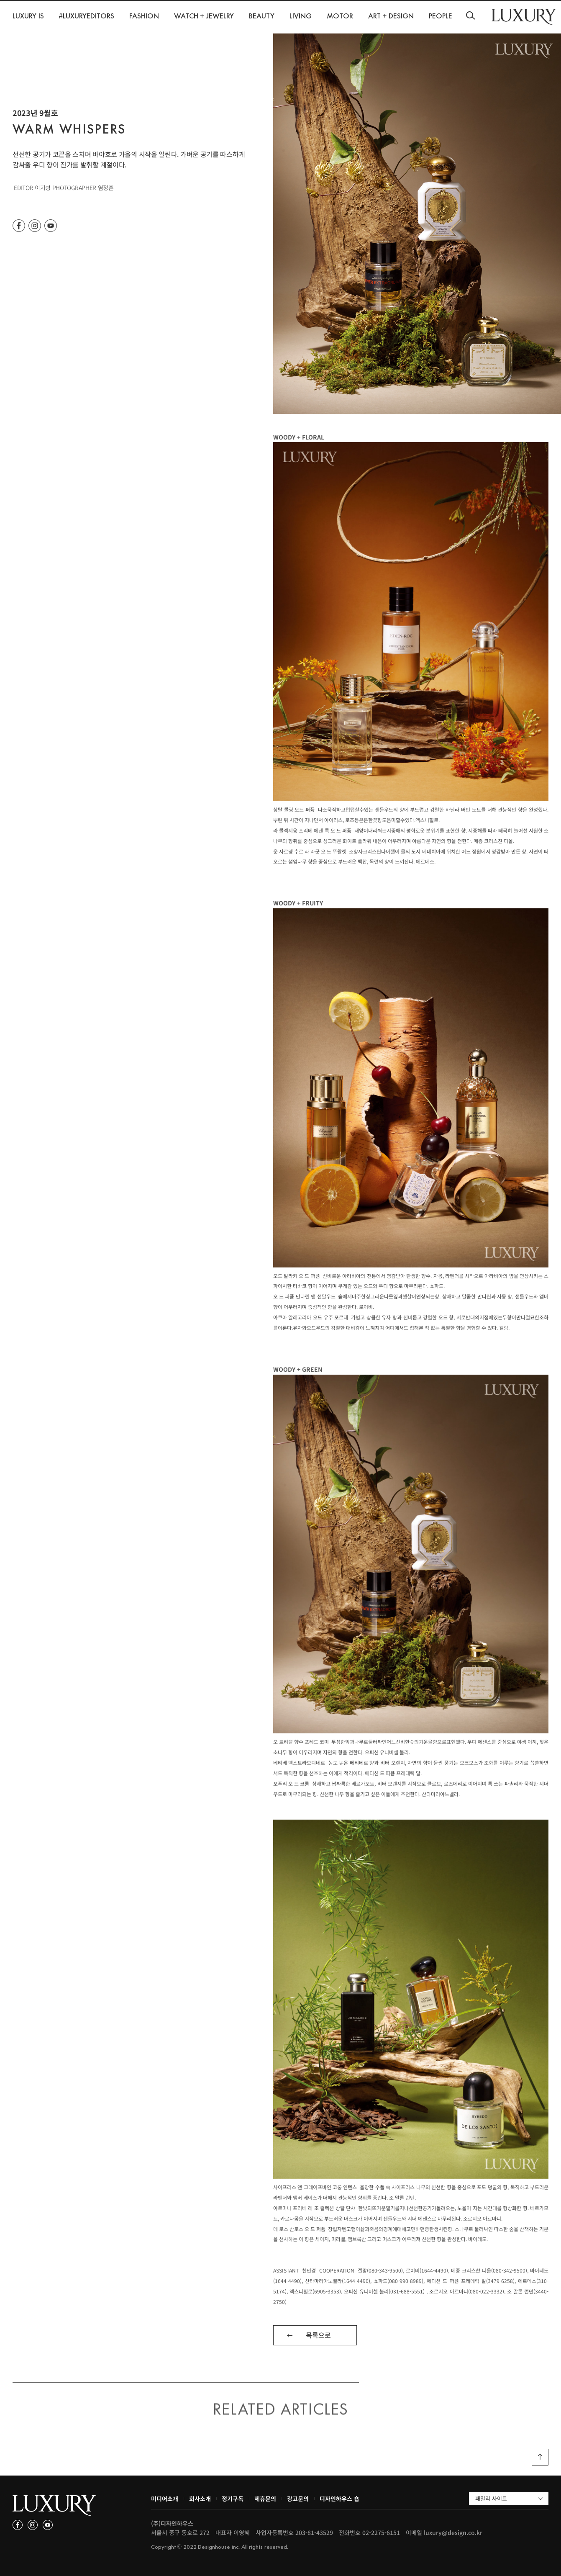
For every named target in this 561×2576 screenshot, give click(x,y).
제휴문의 (265, 2498)
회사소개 (200, 2498)
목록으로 (318, 2335)
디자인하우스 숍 (339, 2498)
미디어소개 (164, 2498)
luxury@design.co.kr (453, 2532)
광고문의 (298, 2498)
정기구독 (232, 2498)
